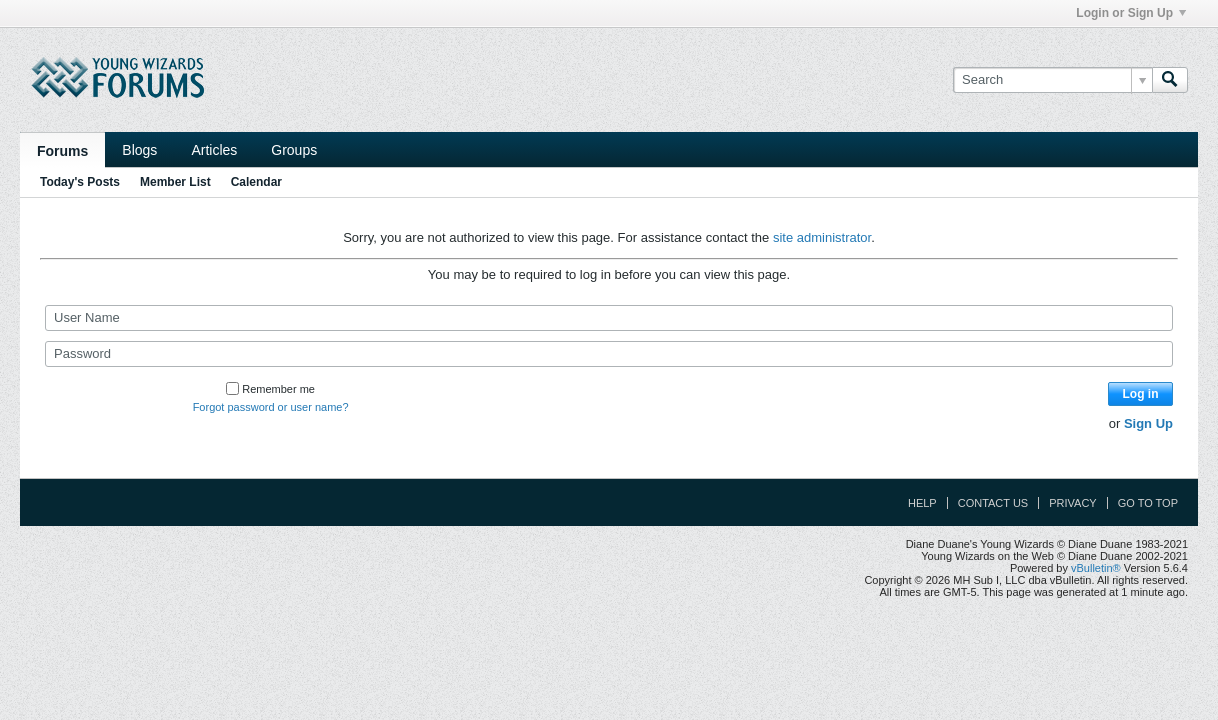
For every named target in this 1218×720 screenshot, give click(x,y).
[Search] (1052, 80)
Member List (175, 182)
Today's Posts (80, 182)
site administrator (822, 237)
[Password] (609, 354)
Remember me (270, 389)
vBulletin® (1096, 568)
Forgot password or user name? (271, 407)
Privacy (1072, 503)
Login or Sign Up (1131, 13)
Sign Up (1148, 423)
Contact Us (993, 503)
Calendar (256, 182)
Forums (62, 151)
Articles (214, 150)
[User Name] (609, 318)
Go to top (1148, 503)
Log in (1141, 394)
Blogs (139, 150)
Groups (294, 150)
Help (922, 503)
